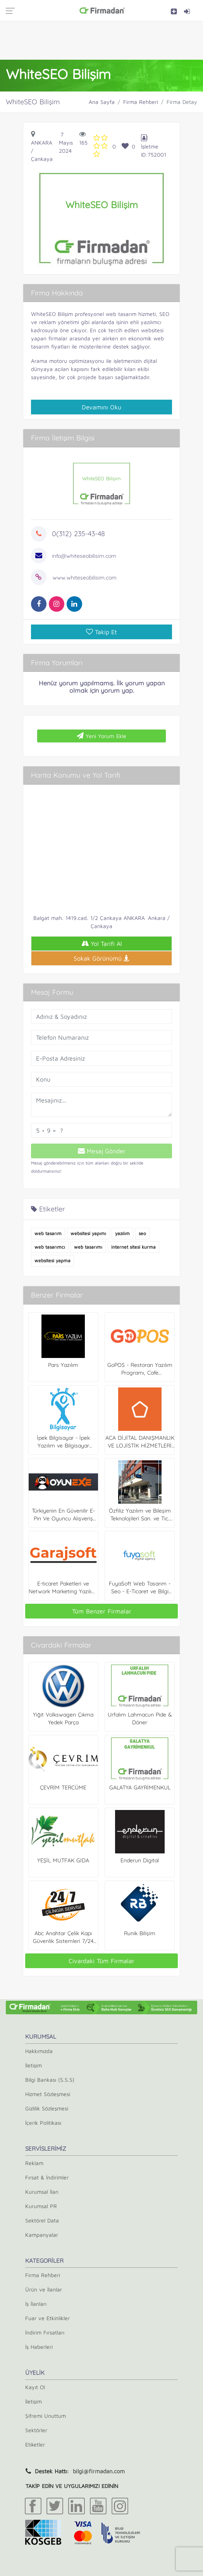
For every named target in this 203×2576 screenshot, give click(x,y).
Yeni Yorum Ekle (101, 735)
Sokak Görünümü (101, 958)
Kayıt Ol (35, 2387)
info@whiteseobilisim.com (84, 555)
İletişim (33, 2065)
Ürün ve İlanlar (43, 2289)
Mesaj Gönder (102, 1150)
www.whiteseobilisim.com (85, 577)
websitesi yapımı (88, 1233)
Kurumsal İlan (41, 2191)
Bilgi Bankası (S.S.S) (49, 2079)
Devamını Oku (101, 407)
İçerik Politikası (43, 2122)
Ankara (41, 142)
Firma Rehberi (140, 101)
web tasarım (48, 1233)
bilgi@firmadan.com (99, 2471)
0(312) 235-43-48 (78, 533)
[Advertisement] (101, 40)
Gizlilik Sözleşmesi (46, 2108)
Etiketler (35, 2444)
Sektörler (36, 2430)
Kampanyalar (41, 2234)
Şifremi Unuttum (45, 2415)
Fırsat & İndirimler (47, 2177)
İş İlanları (35, 2303)
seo (142, 1233)
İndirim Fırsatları (44, 2332)
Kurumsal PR (41, 2206)
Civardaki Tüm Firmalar (101, 1960)
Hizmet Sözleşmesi (47, 2094)
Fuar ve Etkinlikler (47, 2318)
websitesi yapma (52, 1260)
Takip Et (101, 631)
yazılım (122, 1233)
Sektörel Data (42, 2220)
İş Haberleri (39, 2346)
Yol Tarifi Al (101, 943)
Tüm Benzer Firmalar (101, 1611)
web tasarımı (88, 1247)
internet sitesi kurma (133, 1247)
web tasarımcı (49, 1247)
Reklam (34, 2163)
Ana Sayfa (102, 101)
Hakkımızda (39, 2051)
